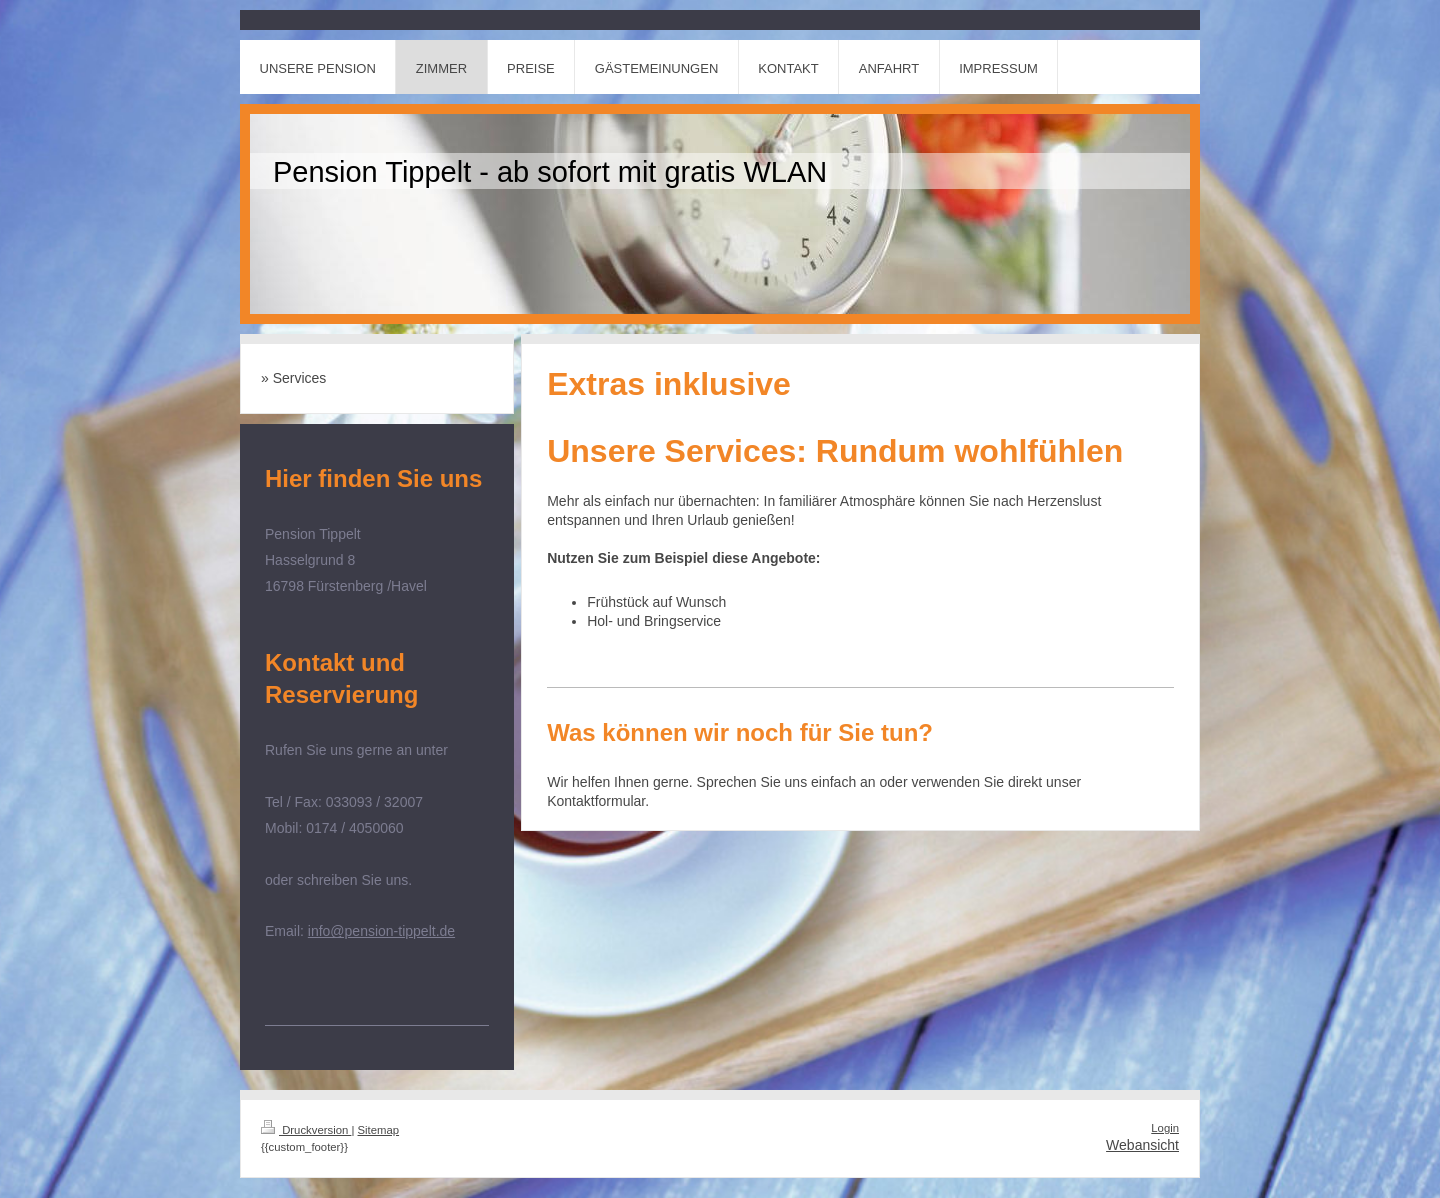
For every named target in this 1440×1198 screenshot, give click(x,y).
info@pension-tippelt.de (381, 931)
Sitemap (379, 1130)
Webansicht (1142, 1145)
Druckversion (306, 1130)
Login (1165, 1128)
